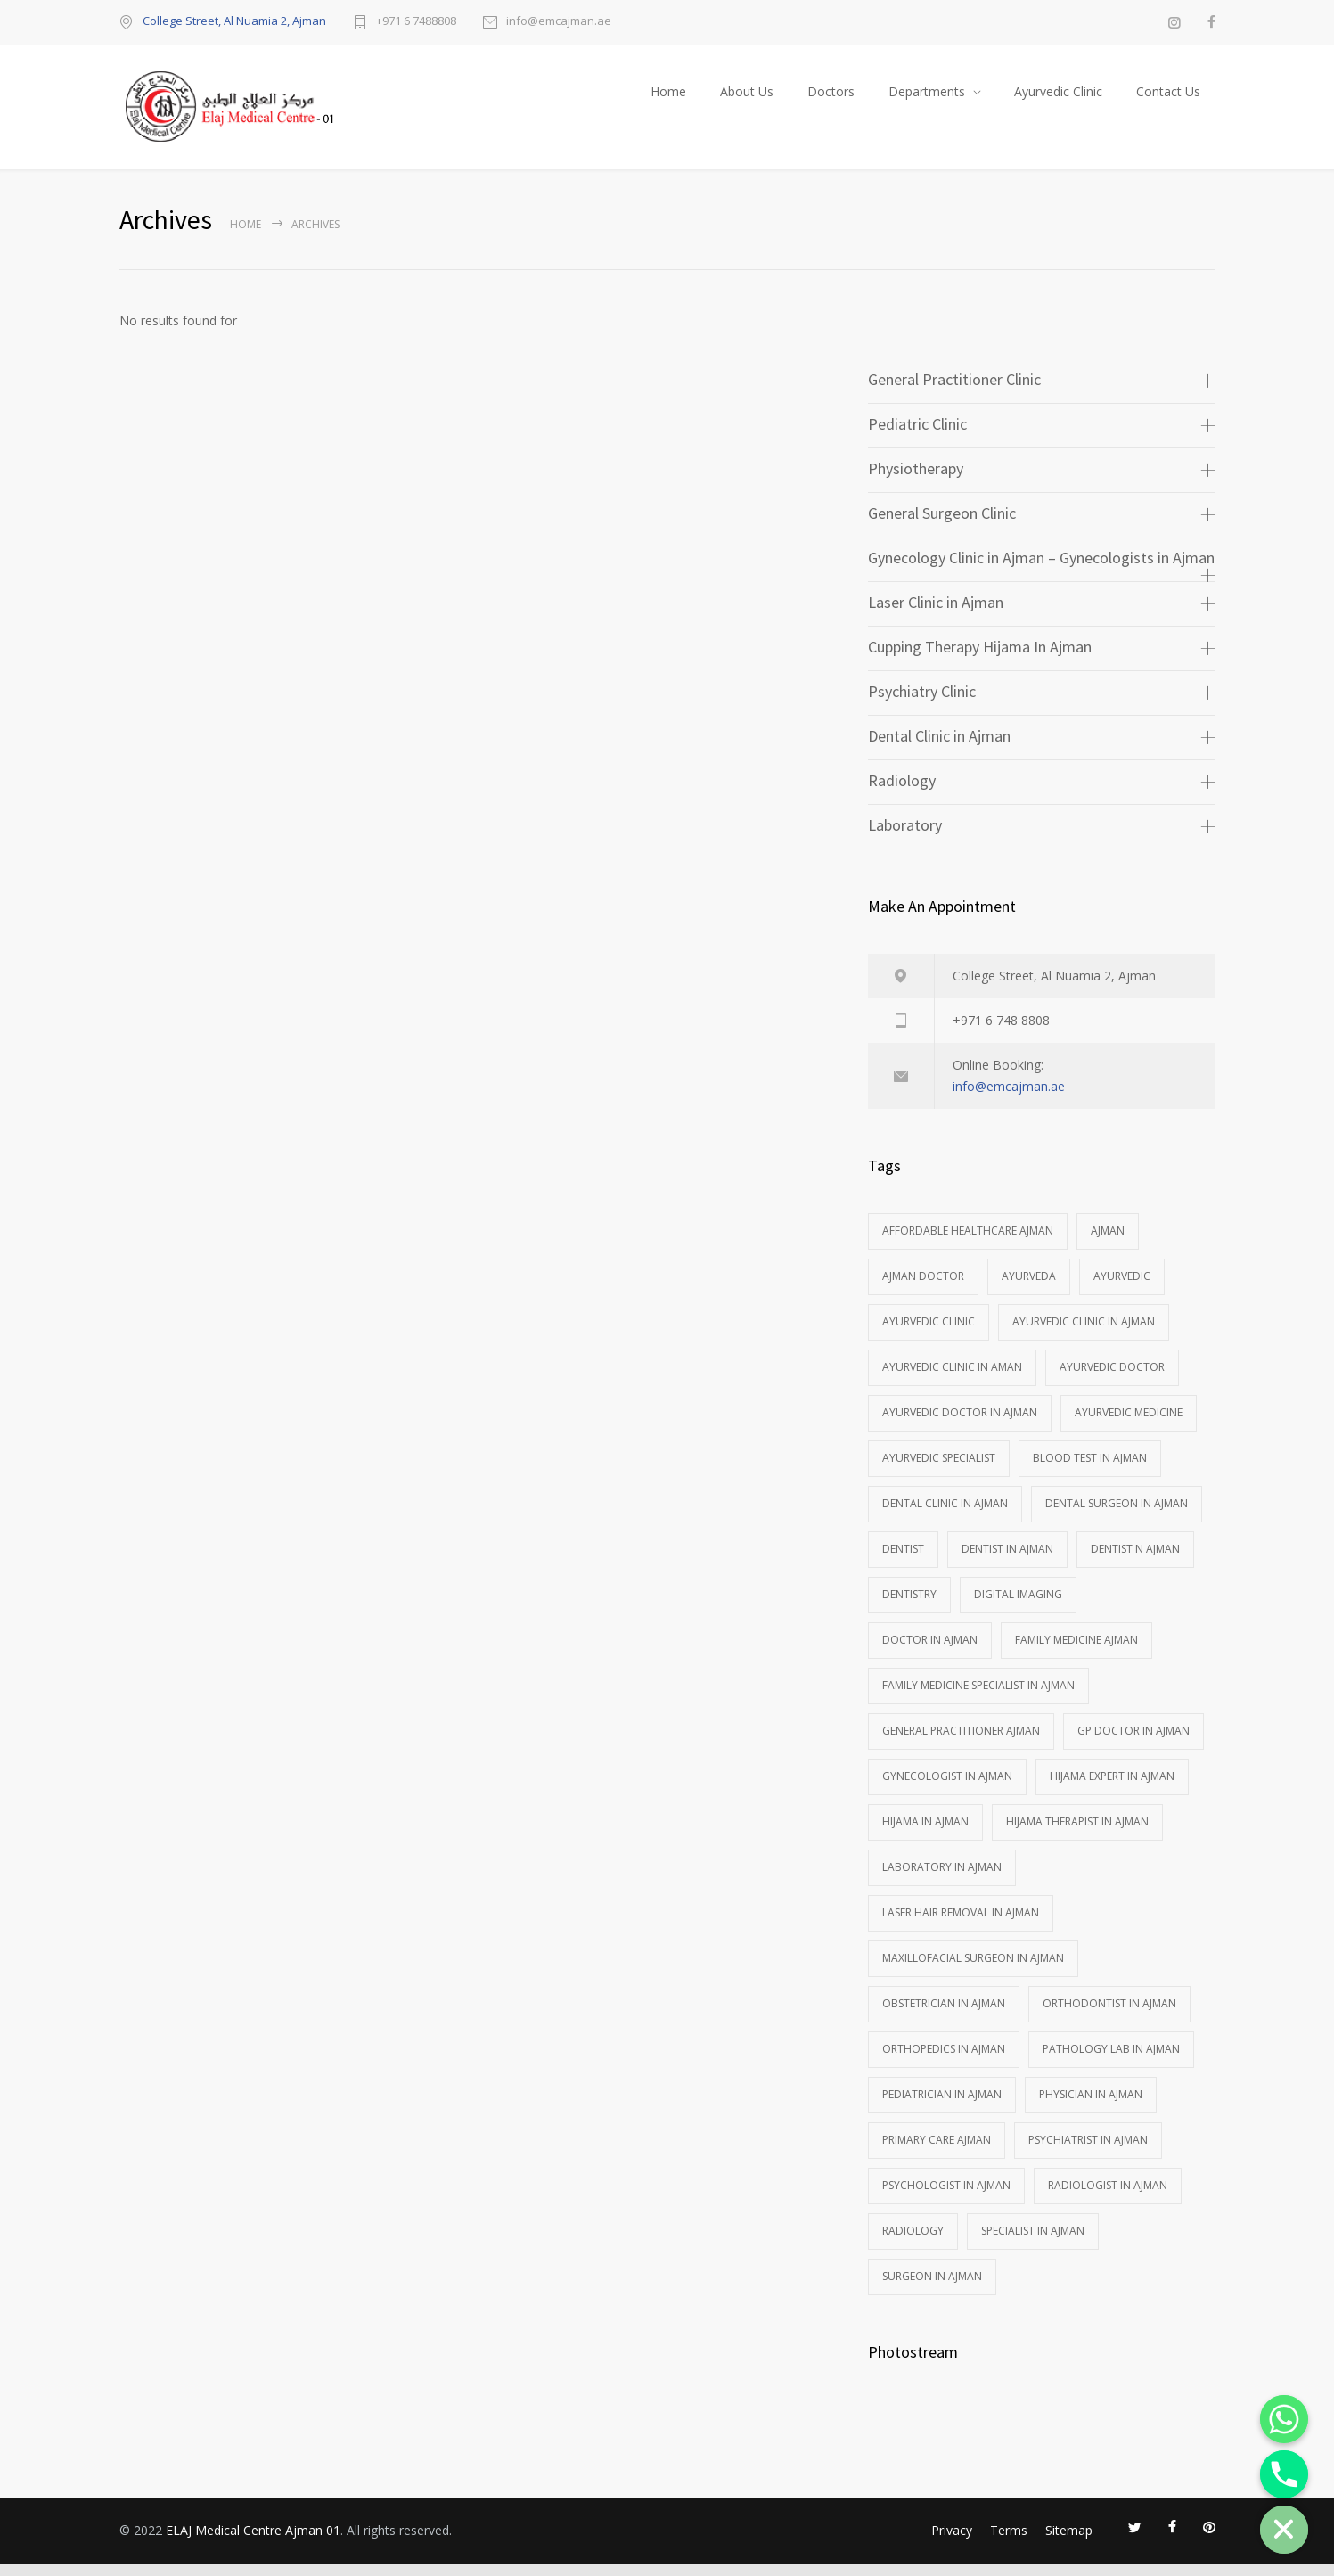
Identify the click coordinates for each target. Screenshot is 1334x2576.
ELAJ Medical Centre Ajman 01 (253, 2542)
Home (668, 97)
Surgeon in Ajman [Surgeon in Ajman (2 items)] (932, 2288)
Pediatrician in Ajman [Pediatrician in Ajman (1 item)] (942, 2106)
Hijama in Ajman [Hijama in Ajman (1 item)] (925, 1834)
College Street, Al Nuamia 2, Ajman (234, 20)
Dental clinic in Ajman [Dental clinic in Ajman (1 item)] (945, 1515)
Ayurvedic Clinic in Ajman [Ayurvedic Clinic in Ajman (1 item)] (1083, 1333)
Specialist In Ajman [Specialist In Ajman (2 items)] (1032, 2243)
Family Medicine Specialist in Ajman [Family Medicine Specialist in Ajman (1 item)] (978, 1697)
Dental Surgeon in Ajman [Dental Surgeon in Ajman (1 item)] (1116, 1515)
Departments (926, 97)
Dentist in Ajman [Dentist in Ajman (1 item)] (1007, 1561)
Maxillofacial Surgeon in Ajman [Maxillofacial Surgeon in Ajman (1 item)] (973, 1970)
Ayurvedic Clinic (1058, 97)
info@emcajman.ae (558, 22)
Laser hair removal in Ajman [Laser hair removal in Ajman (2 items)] (960, 1924)
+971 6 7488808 (416, 22)
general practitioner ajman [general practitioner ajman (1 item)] (961, 1743)
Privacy (951, 2542)
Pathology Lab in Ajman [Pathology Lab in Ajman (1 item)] (1111, 2061)
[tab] (1041, 394)
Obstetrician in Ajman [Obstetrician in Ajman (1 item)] (943, 2015)
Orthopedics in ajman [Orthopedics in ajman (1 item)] (943, 2061)
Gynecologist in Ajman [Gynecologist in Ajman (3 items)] (947, 1788)
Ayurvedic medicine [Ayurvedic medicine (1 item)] (1129, 1424)
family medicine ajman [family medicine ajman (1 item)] (1076, 1652)
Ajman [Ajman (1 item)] (1108, 1243)
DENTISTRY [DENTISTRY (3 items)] (909, 1606)
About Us (746, 97)
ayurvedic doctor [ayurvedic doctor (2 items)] (1112, 1379)
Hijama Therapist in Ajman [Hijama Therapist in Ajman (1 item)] (1077, 1834)
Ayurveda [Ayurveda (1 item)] (1029, 1288)
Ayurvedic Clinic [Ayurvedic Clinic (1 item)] (928, 1333)
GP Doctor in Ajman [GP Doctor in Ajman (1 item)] (1133, 1743)
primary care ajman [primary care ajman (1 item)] (936, 2152)
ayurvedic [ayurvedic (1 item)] (1121, 1288)
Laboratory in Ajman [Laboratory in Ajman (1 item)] (942, 1879)
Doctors (831, 97)
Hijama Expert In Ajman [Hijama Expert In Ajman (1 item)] (1112, 1788)
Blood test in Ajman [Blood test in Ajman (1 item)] (1090, 1470)
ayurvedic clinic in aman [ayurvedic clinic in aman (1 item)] (952, 1379)
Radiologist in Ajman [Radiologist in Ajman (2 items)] (1107, 2197)
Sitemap (1069, 2542)
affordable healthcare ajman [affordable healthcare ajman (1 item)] (967, 1243)
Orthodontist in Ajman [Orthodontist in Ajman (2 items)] (1109, 2015)
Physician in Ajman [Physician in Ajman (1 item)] (1090, 2106)
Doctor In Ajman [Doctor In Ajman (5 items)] (930, 1652)
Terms (1008, 2542)
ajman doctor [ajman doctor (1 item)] (923, 1288)
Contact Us (1168, 97)
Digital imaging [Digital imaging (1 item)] (1018, 1606)
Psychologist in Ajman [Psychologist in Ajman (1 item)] (946, 2197)
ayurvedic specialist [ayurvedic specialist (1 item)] (938, 1470)
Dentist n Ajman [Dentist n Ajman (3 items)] (1135, 1561)
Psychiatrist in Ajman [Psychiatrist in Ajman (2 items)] (1088, 2152)
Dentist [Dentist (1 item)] (903, 1561)
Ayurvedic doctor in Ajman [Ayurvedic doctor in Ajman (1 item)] (959, 1424)
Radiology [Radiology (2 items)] (913, 2243)
